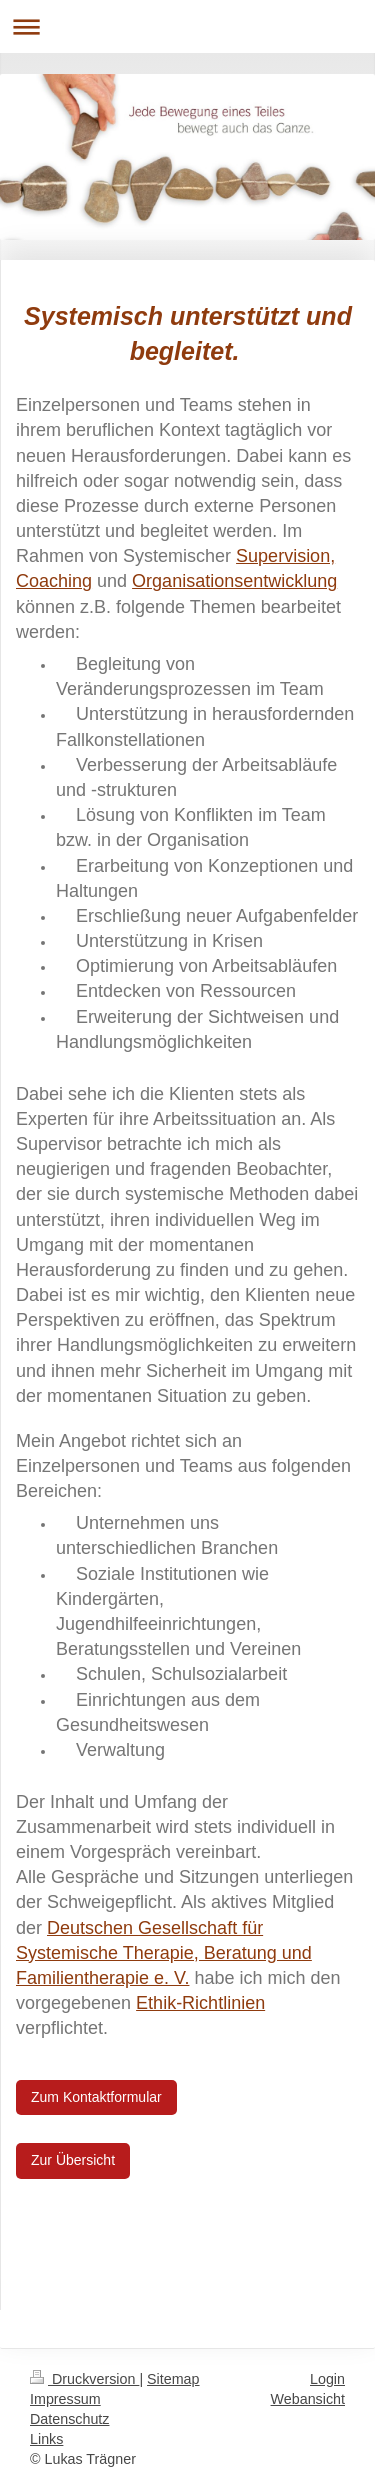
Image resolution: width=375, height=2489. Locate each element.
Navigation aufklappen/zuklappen (187, 26)
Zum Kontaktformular (96, 2097)
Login (327, 2379)
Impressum (65, 2399)
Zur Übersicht (73, 2160)
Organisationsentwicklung (234, 581)
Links (46, 2439)
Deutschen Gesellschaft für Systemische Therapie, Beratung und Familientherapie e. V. (164, 1953)
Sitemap (173, 2379)
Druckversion (84, 2379)
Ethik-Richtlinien (200, 2003)
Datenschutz (69, 2419)
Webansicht (308, 2399)
